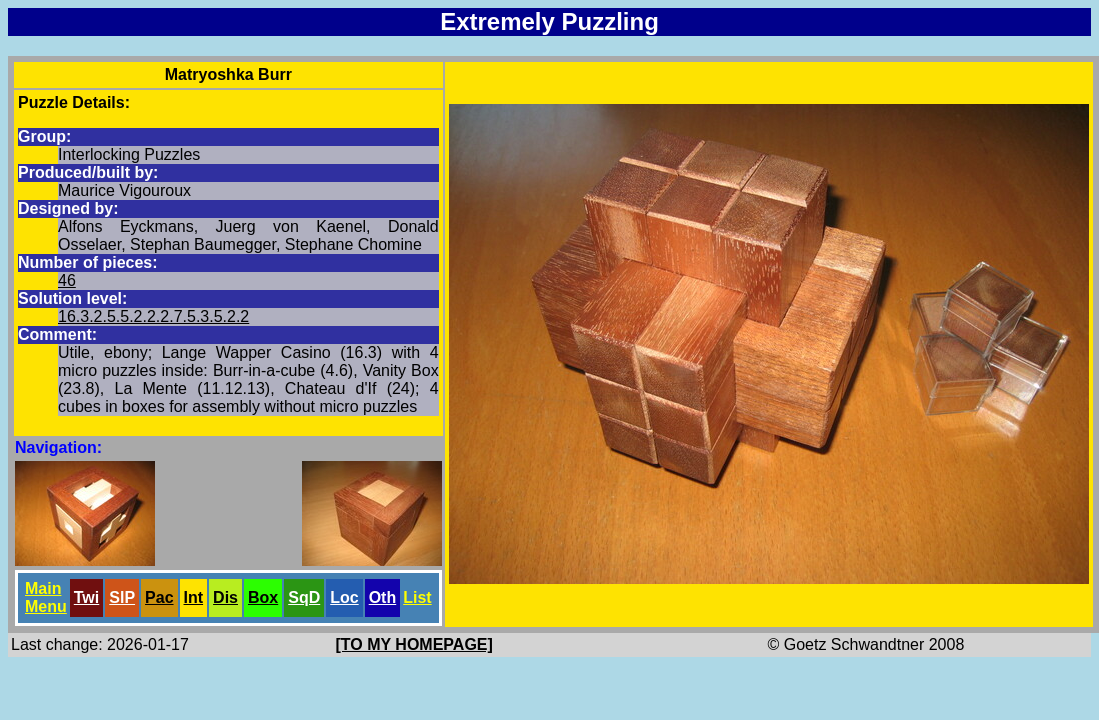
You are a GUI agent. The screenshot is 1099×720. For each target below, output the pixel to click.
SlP (122, 597)
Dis (225, 597)
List (417, 597)
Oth (383, 597)
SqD (304, 597)
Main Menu (46, 597)
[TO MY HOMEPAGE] (414, 644)
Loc (344, 597)
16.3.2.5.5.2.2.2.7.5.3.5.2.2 (153, 316)
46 (67, 280)
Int (194, 597)
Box (263, 597)
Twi (86, 597)
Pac (159, 597)
